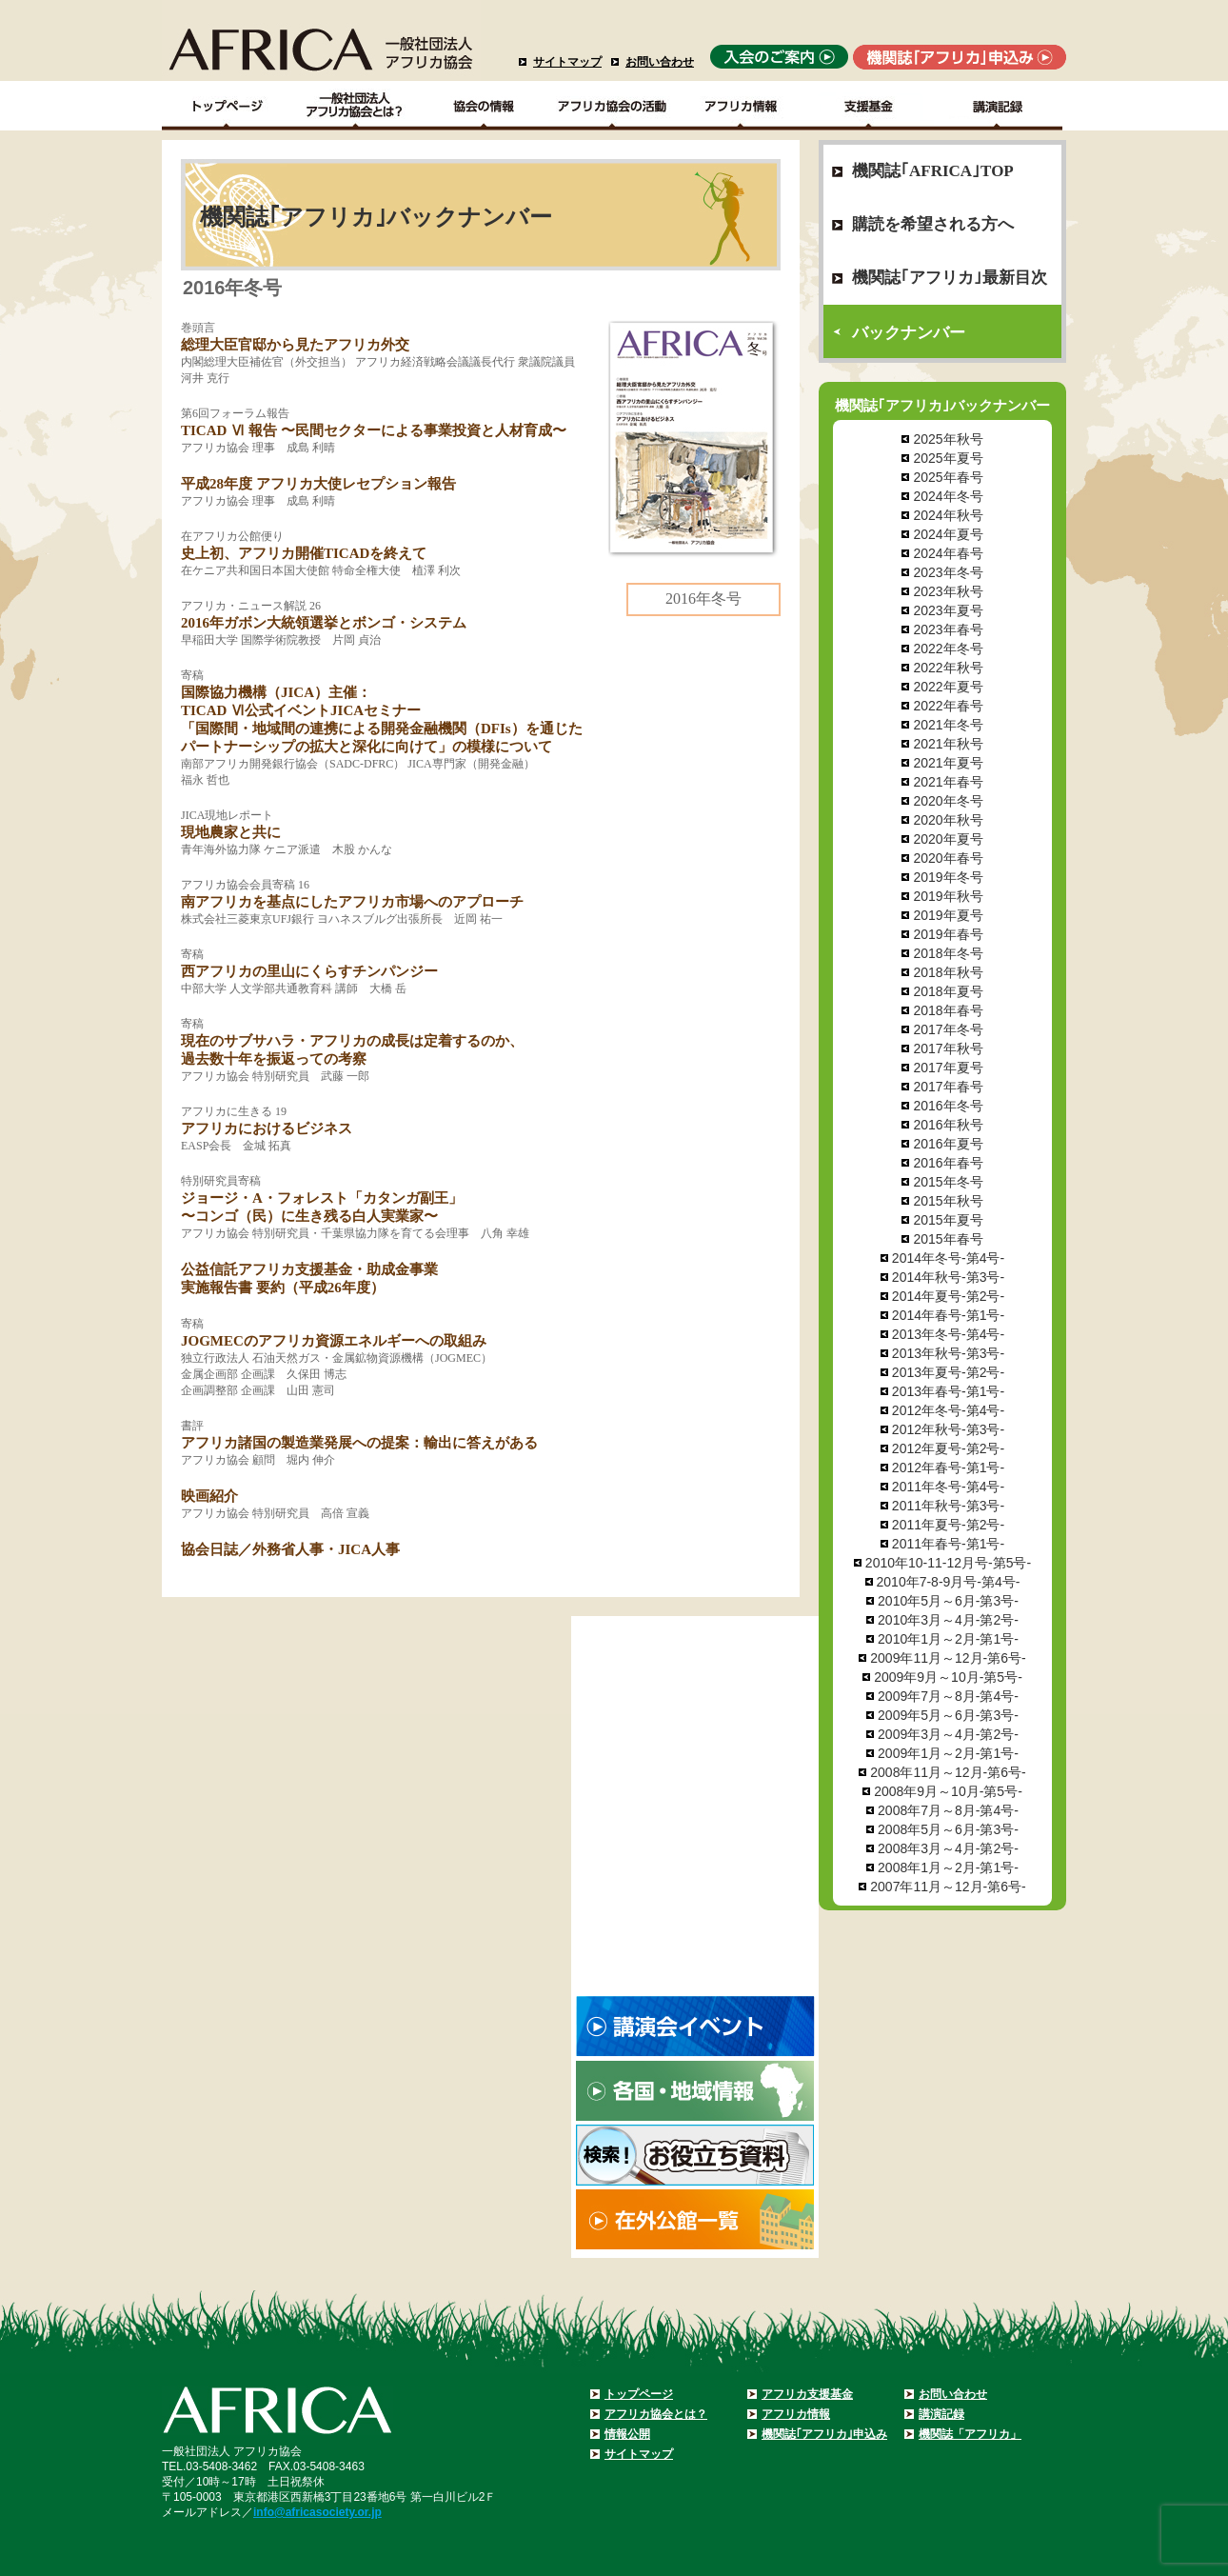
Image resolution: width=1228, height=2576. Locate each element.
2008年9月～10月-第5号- (948, 1791)
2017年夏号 (947, 1067)
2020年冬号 (947, 801)
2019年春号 (947, 934)
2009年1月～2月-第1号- (948, 1753)
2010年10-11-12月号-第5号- (948, 1562)
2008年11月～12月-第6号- (947, 1772)
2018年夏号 (947, 991)
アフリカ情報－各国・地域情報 (741, 105)
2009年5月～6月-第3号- (948, 1715)
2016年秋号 (947, 1124)
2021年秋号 (947, 743)
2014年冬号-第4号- (948, 1258)
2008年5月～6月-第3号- (948, 1829)
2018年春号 (947, 1010)
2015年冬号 (947, 1181)
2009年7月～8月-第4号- (948, 1696)
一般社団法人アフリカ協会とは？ (355, 105)
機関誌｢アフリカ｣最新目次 (949, 278)
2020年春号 (947, 858)
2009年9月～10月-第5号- (948, 1677)
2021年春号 (947, 781)
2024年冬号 (947, 496)
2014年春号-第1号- (948, 1315)
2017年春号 (947, 1086)
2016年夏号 (947, 1143)
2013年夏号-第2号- (948, 1372)
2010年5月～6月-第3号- (948, 1600)
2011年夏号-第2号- (948, 1524)
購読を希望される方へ (933, 224)
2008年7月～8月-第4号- (948, 1810)
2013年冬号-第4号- (948, 1334)
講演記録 (998, 105)
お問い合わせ (659, 62)
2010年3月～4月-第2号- (948, 1619)
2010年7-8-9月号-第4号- (948, 1581)
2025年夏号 (947, 458)
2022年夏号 (947, 686)
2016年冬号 (947, 1105)
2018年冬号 (947, 953)
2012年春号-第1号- (948, 1467)
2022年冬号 (947, 648)
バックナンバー (908, 333)
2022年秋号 (947, 667)
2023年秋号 (947, 591)
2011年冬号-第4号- (948, 1486)
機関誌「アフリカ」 (970, 2434)
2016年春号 (947, 1162)
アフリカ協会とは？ (655, 2414)
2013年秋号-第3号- (948, 1353)
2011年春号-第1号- (948, 1543)
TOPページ (226, 105)
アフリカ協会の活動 (612, 105)
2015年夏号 (947, 1220)
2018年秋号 (947, 972)
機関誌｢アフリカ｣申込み (824, 2434)
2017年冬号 (947, 1029)
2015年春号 (947, 1239)
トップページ (638, 2394)
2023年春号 (947, 629)
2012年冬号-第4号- (948, 1410)
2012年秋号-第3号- (948, 1429)
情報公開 (627, 2434)
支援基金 (869, 105)
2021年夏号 (947, 762)
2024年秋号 (947, 515)
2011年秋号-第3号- (948, 1505)
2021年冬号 (947, 724)
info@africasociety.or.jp (317, 2512)
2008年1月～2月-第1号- (948, 1867)
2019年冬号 (947, 877)
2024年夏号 (947, 534)
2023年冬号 (947, 572)
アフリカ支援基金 (807, 2394)
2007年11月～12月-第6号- (947, 1886)
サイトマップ (567, 62)
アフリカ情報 (796, 2414)
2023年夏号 (947, 610)
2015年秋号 (947, 1200)
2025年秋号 (947, 439)
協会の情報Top (484, 105)
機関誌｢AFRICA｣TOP (933, 171)
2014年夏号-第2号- (948, 1296)
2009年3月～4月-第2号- (948, 1734)
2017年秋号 (947, 1048)
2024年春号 (947, 553)
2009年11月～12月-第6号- (947, 1658)
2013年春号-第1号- (948, 1391)
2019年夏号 (947, 915)
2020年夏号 (947, 839)
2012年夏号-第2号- (948, 1448)
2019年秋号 (947, 896)
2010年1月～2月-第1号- (948, 1639)
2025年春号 (947, 477)
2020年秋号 (947, 820)
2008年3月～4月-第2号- (948, 1848)
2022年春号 (947, 705)
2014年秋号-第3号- (948, 1277)
